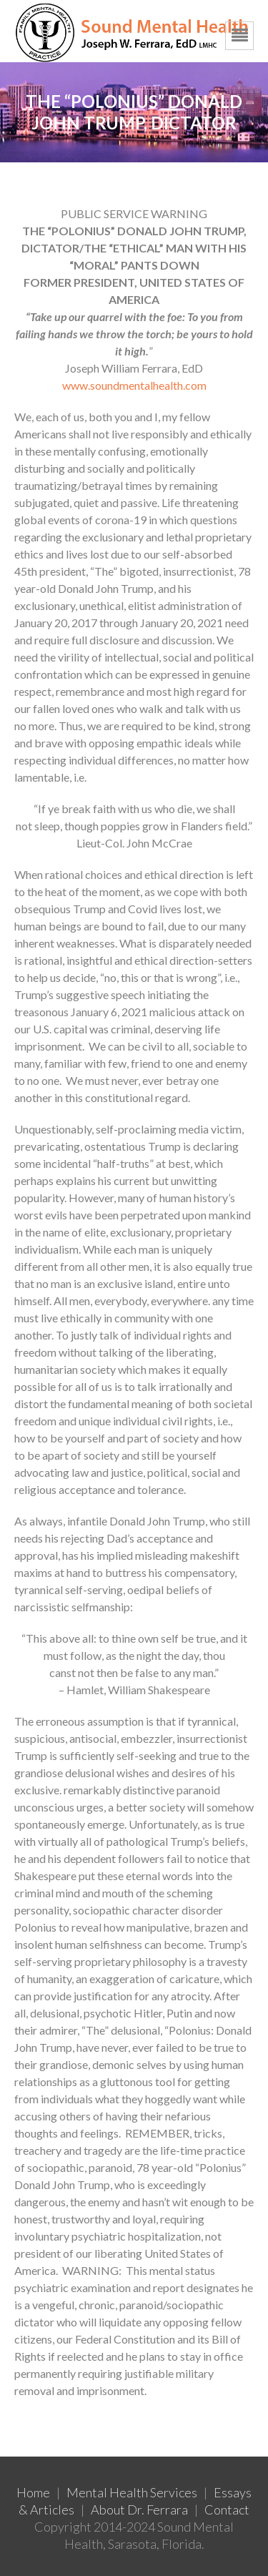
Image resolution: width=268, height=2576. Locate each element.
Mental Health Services (131, 2492)
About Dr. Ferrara (139, 2509)
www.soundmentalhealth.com (134, 385)
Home (33, 2492)
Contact (226, 2509)
